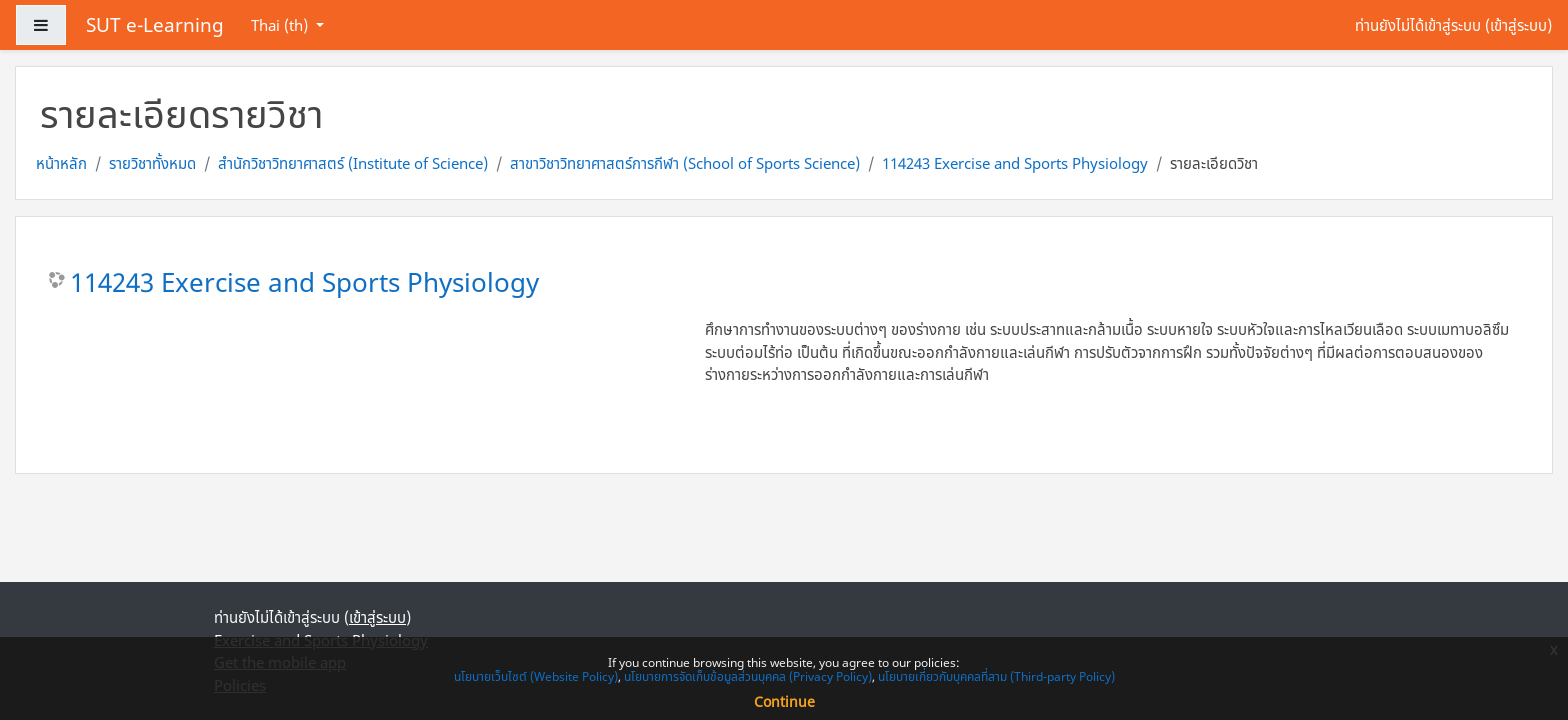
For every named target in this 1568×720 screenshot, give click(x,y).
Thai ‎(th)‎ (281, 25)
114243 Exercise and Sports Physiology (1015, 163)
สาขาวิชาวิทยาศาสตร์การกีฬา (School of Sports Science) (685, 163)
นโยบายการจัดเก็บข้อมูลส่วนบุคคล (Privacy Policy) (748, 676)
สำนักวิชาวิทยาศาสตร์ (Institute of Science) (353, 163)
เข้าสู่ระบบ (1518, 25)
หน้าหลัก (61, 163)
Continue (784, 701)
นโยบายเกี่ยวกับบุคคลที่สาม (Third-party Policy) (996, 676)
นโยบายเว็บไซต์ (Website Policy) (536, 676)
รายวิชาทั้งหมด (152, 163)
